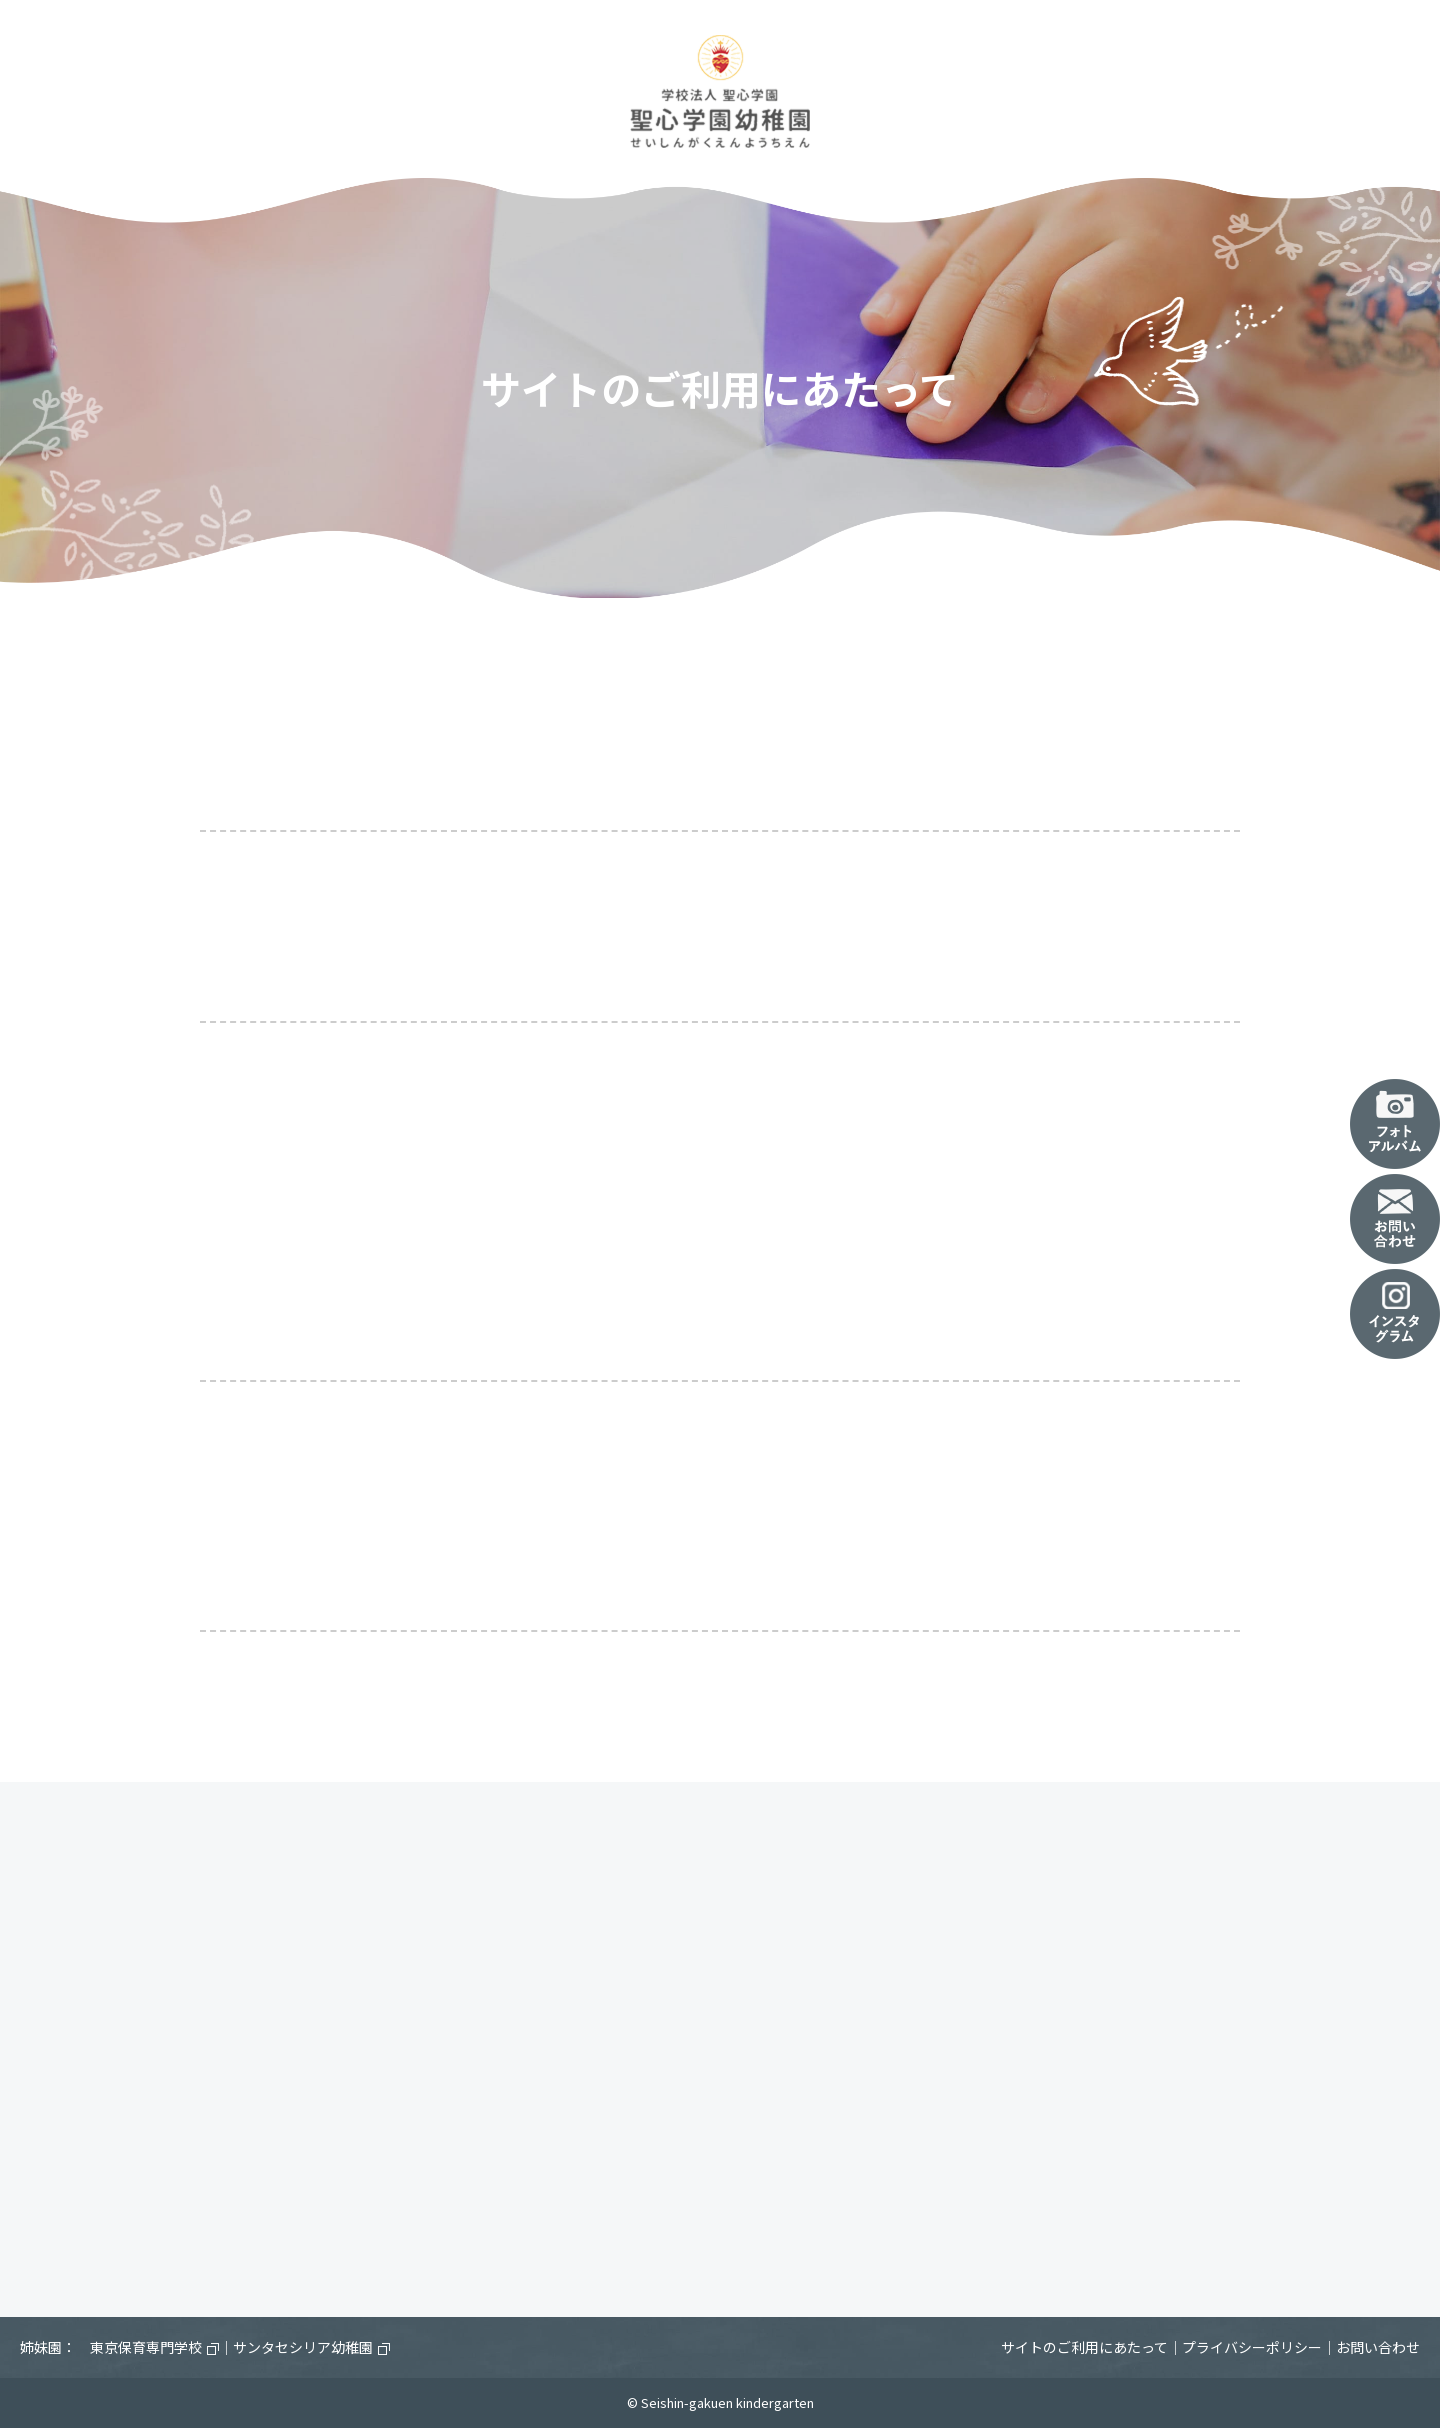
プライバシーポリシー (1252, 2347)
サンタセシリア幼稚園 (311, 2347)
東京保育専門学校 (154, 2347)
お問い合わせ (1378, 2347)
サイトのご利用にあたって (1084, 2347)
